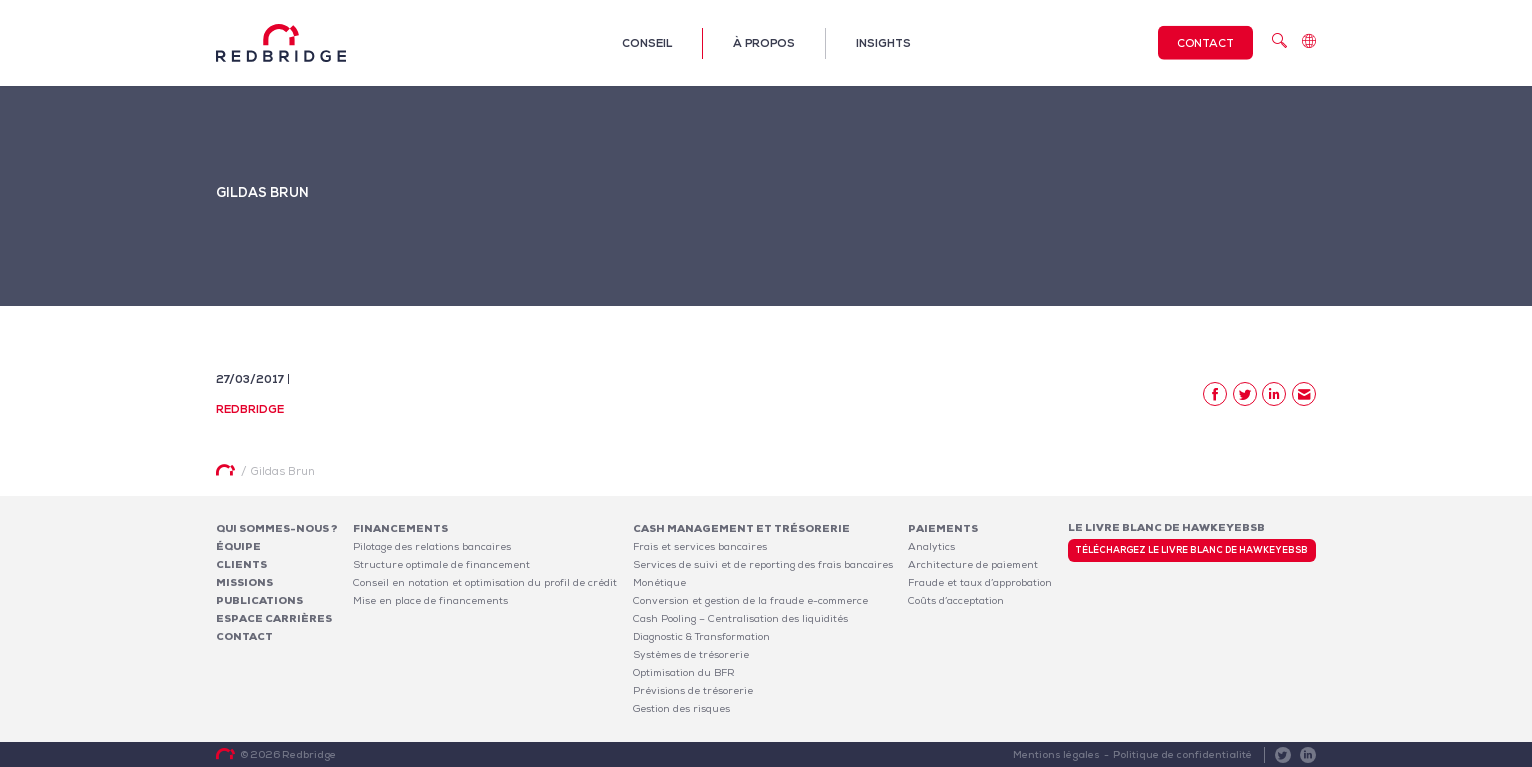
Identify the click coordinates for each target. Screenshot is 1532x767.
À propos (764, 43)
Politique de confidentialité (1182, 754)
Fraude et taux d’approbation (980, 582)
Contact (1205, 43)
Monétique (659, 582)
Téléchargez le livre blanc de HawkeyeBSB (1191, 550)
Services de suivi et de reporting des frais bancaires (763, 564)
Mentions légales (1056, 754)
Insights (883, 43)
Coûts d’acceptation (956, 600)
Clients (241, 564)
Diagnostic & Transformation (701, 636)
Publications (259, 600)
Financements (400, 528)
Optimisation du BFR (684, 672)
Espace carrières (274, 618)
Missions (244, 582)
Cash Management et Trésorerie (741, 528)
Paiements (943, 528)
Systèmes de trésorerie (691, 654)
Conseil (647, 43)
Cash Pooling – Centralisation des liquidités (740, 618)
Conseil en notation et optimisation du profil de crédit (485, 582)
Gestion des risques (681, 708)
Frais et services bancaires (700, 546)
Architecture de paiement (973, 564)
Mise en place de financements (430, 600)
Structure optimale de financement (441, 564)
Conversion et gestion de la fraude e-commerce (750, 600)
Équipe (238, 546)
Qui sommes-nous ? (277, 528)
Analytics (931, 546)
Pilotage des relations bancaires (432, 546)
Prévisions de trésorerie (693, 690)
